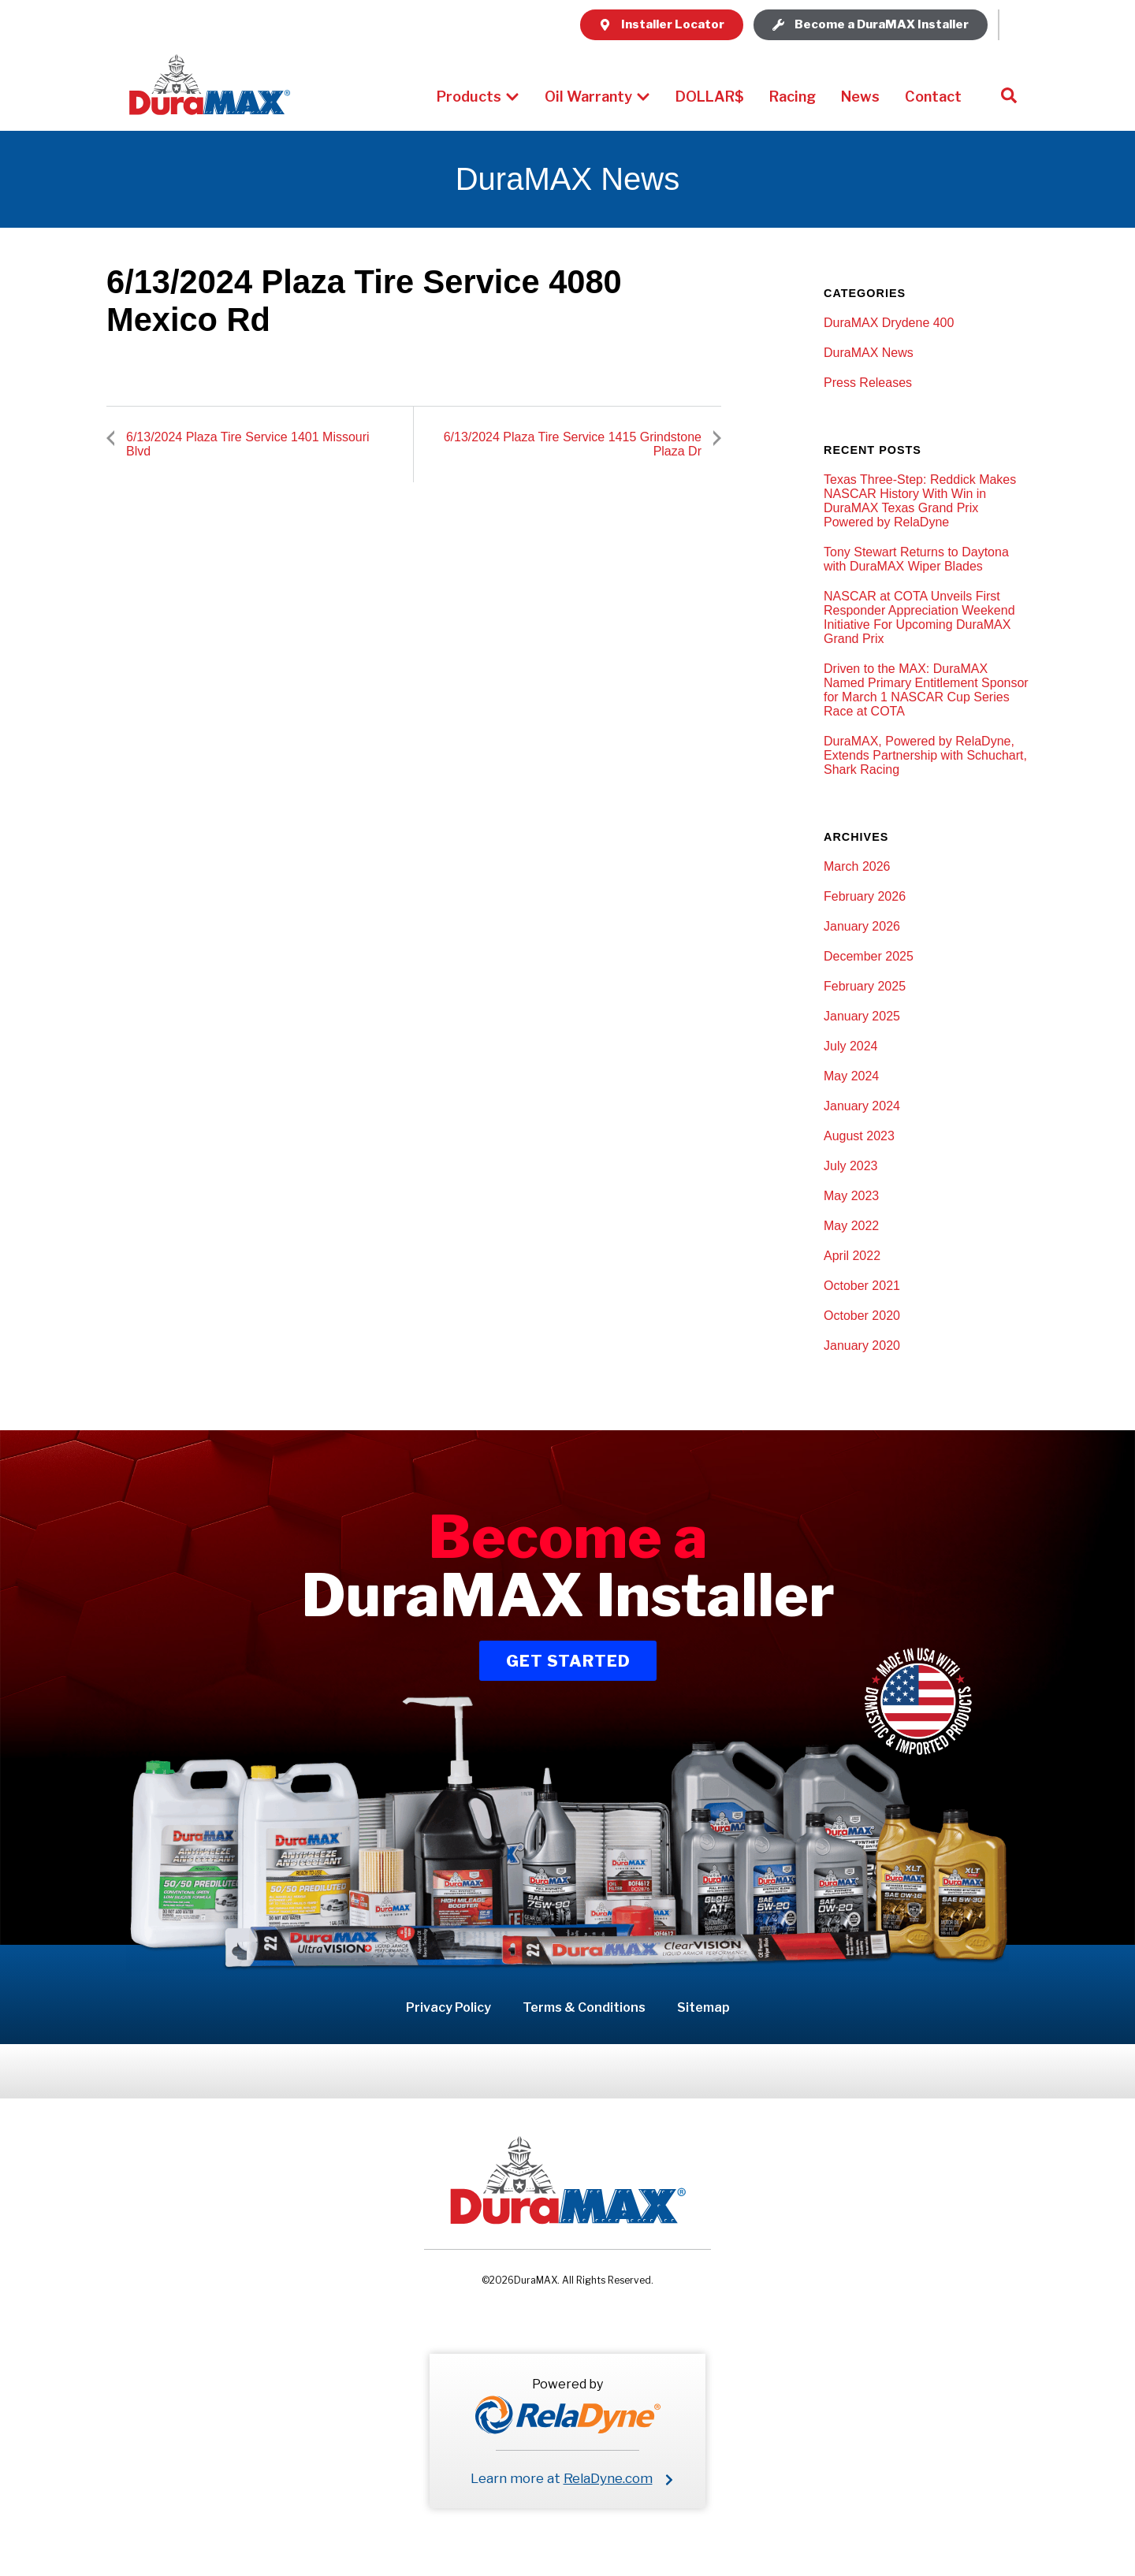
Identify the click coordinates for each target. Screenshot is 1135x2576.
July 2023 (851, 1166)
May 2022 (851, 1225)
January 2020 (862, 1345)
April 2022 (852, 1255)
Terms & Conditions (584, 2007)
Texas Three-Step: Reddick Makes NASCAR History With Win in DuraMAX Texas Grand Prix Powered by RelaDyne (920, 501)
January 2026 (862, 926)
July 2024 (851, 1046)
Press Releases (868, 382)
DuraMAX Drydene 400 (889, 322)
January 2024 (862, 1106)
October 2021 (862, 1285)
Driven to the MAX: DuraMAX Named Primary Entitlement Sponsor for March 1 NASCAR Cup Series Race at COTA (926, 690)
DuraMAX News (869, 352)
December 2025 (869, 956)
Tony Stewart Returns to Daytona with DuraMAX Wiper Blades (916, 559)
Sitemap (703, 2007)
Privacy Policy (448, 2007)
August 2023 (859, 1136)
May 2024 (851, 1076)
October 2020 (862, 1315)
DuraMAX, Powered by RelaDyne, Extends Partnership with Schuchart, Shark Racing (925, 755)
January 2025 (862, 1016)
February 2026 (865, 896)
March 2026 (857, 866)
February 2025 (865, 986)
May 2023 (851, 1196)
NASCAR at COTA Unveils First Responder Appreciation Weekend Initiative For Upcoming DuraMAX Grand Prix (919, 617)
